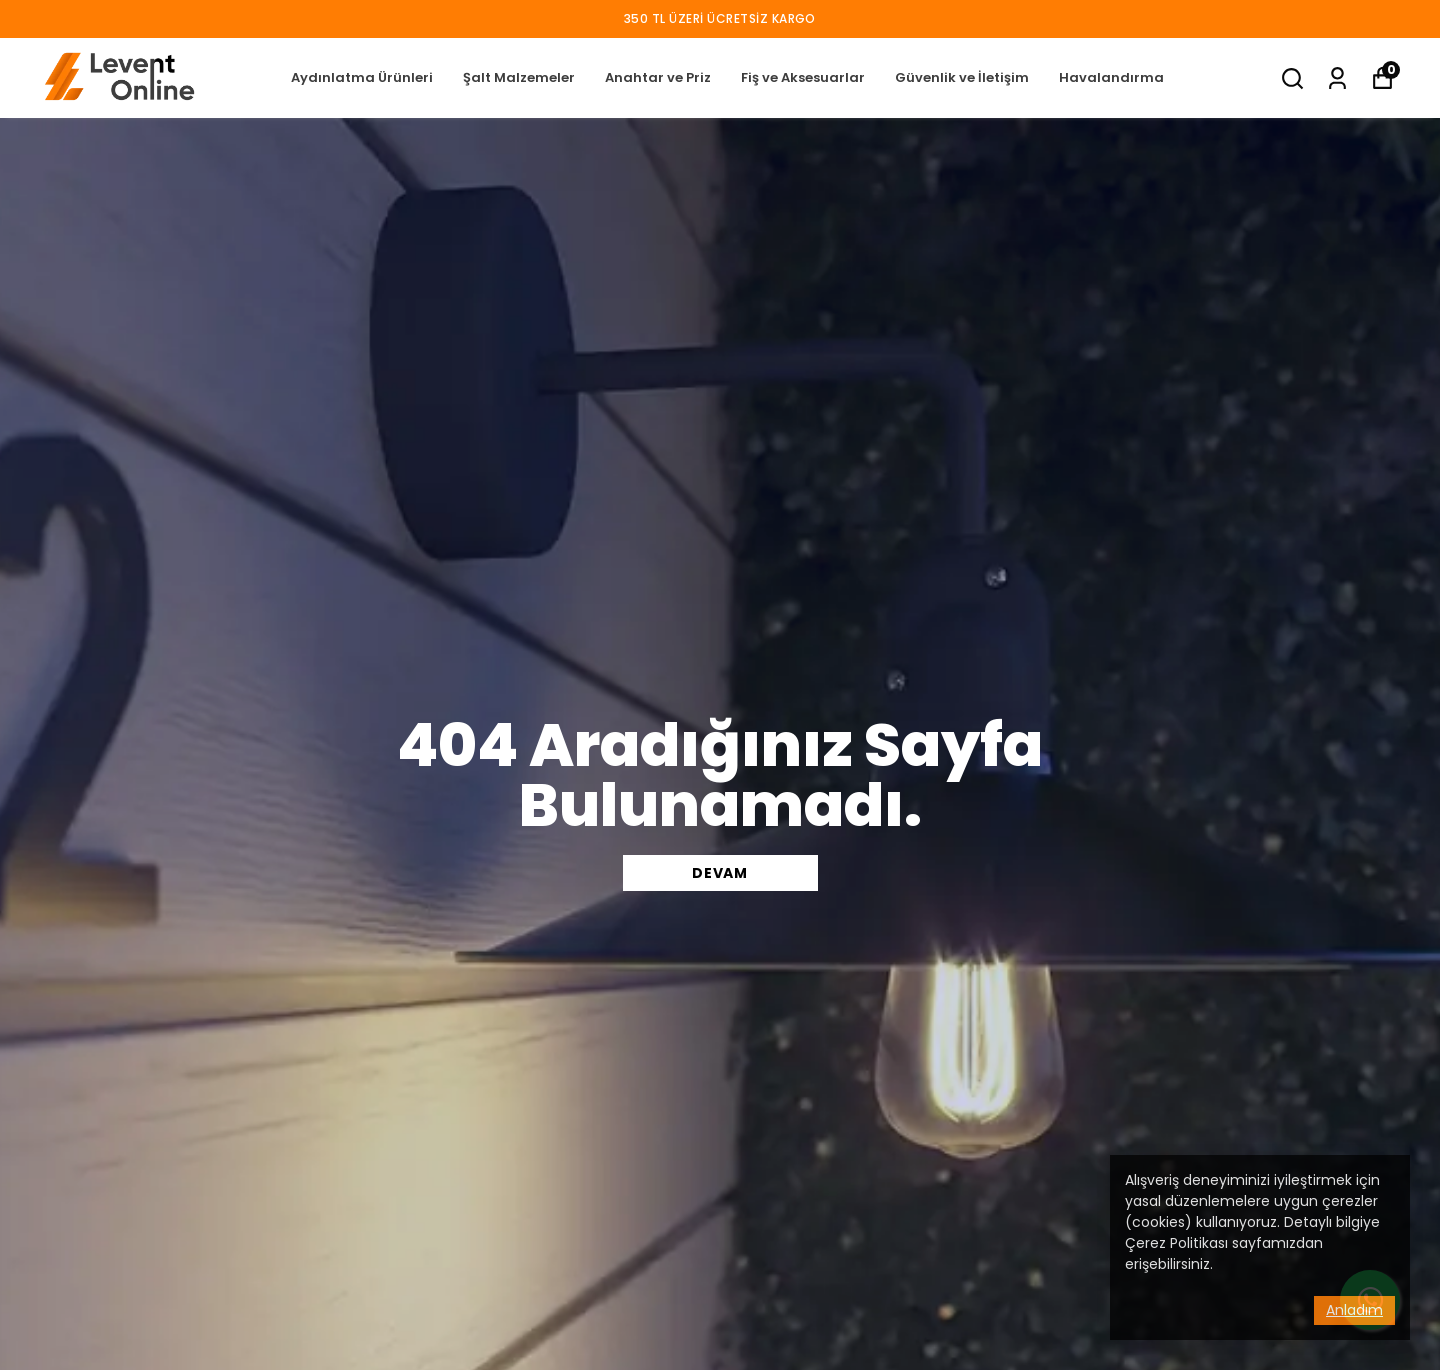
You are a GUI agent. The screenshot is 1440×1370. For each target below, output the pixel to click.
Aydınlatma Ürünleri (362, 77)
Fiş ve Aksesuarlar (803, 77)
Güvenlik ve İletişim (962, 77)
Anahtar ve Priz (658, 77)
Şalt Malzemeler (519, 77)
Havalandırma (1111, 77)
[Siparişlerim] (1337, 78)
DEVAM (720, 873)
